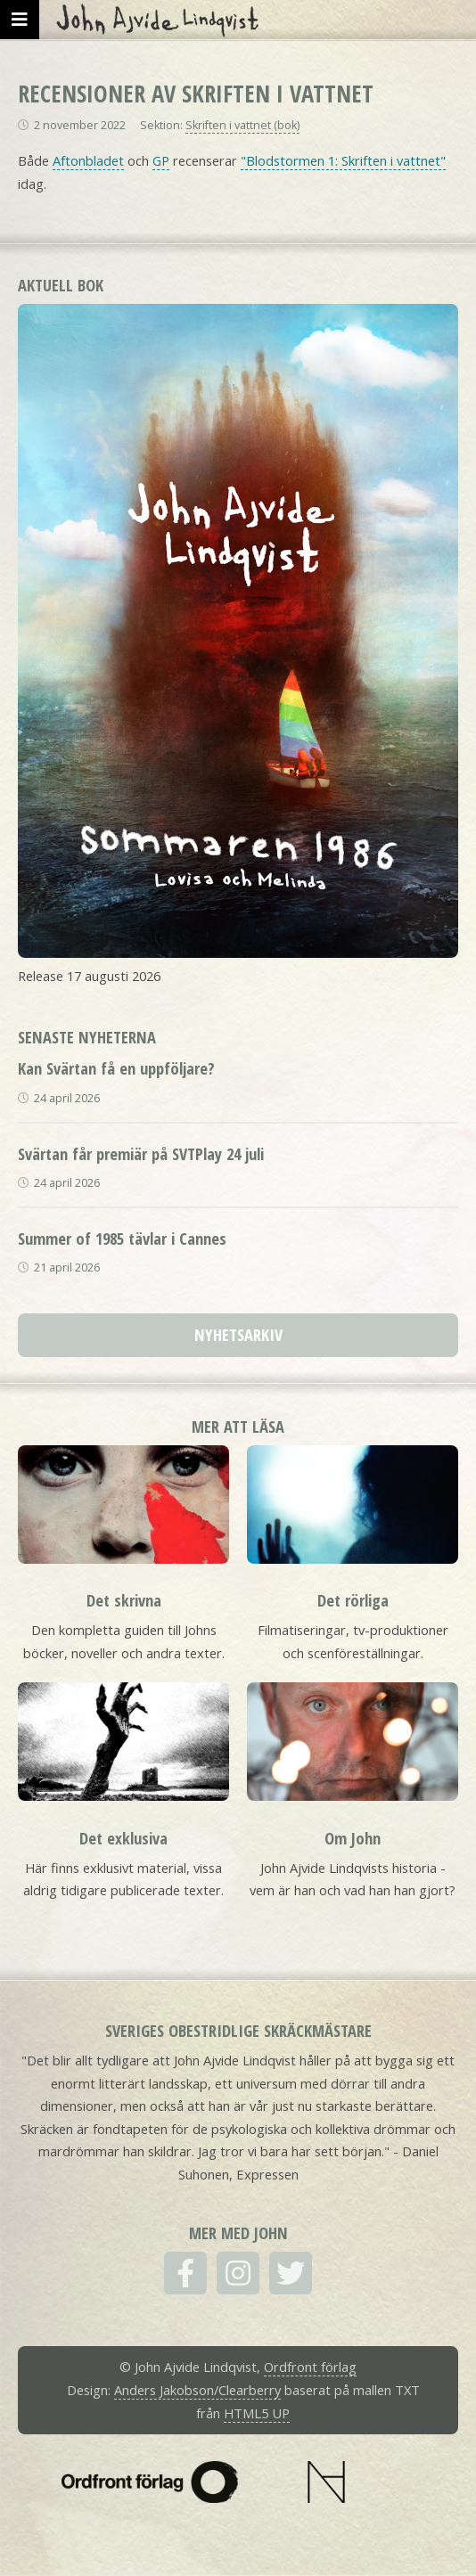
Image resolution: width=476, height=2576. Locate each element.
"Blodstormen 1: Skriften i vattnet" (343, 160)
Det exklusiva (123, 1838)
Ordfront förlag (310, 2367)
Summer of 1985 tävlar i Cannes (122, 1238)
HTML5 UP (257, 2413)
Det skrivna (123, 1600)
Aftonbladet (88, 160)
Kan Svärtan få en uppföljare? (116, 1068)
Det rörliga (353, 1600)
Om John (352, 1838)
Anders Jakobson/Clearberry (197, 2390)
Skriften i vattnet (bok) (242, 125)
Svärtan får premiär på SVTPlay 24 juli (141, 1153)
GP (160, 160)
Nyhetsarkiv (238, 1334)
